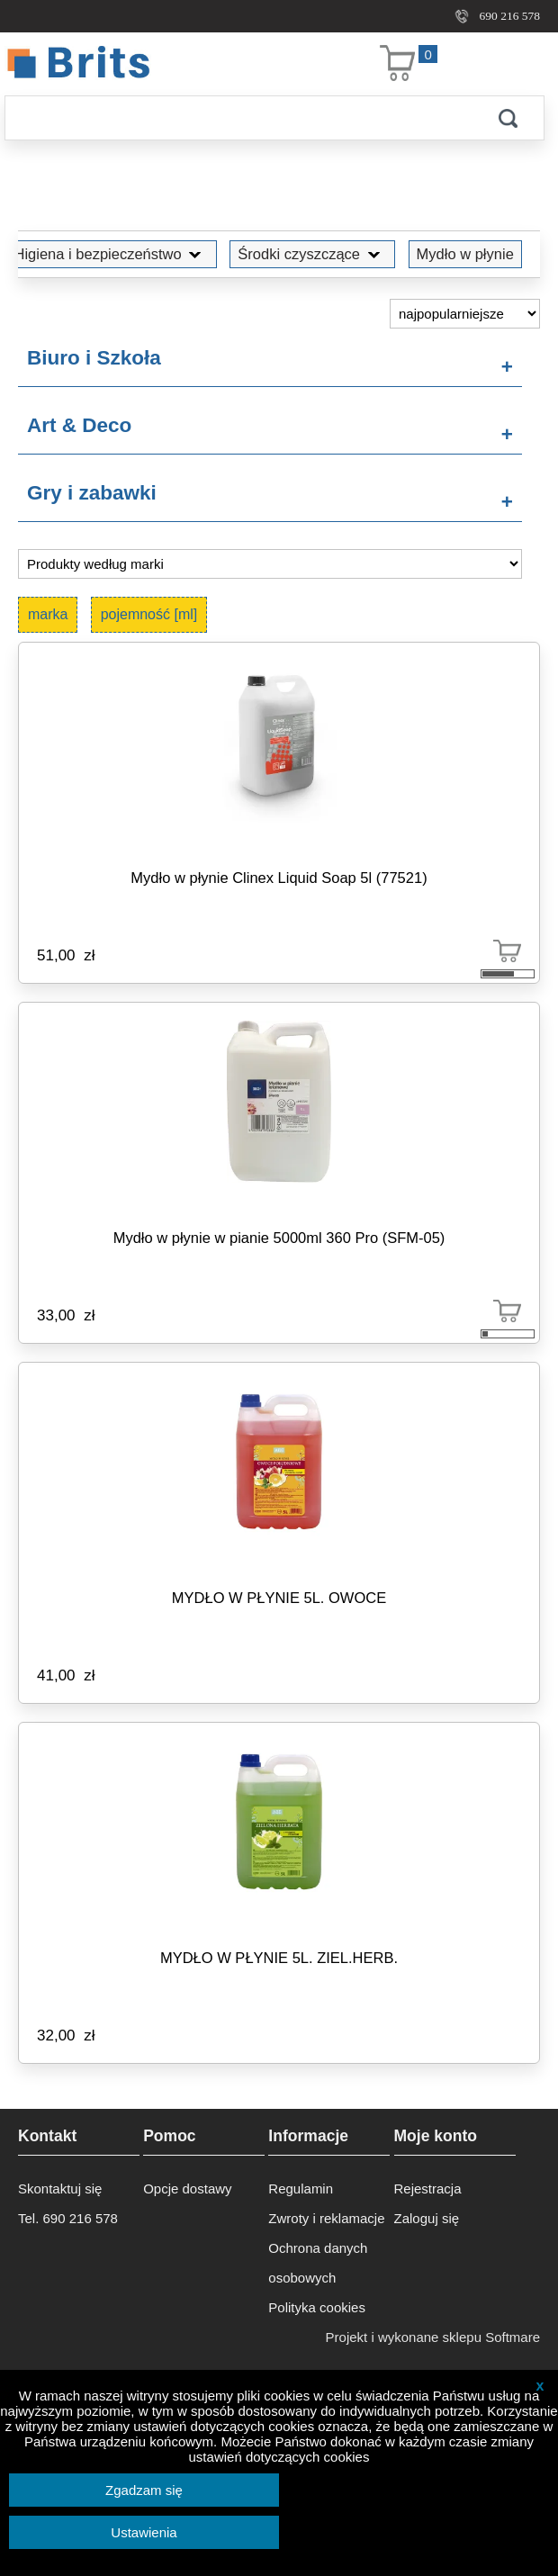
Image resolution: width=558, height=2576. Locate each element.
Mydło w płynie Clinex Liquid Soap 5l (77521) (278, 877)
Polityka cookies (316, 2307)
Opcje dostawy (187, 2188)
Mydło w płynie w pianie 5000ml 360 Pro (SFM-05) (279, 1237)
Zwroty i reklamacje (326, 2218)
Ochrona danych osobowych (317, 2262)
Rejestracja (428, 2188)
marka (48, 614)
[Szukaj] (238, 117)
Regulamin (300, 2188)
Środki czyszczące (312, 254)
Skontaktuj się (60, 2188)
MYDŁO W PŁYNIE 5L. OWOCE (279, 1598)
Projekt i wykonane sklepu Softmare (433, 2337)
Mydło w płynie (465, 254)
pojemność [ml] (149, 614)
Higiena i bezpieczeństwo (111, 254)
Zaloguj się (427, 2218)
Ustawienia (143, 2532)
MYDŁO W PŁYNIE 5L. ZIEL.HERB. (279, 1958)
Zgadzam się (144, 2490)
